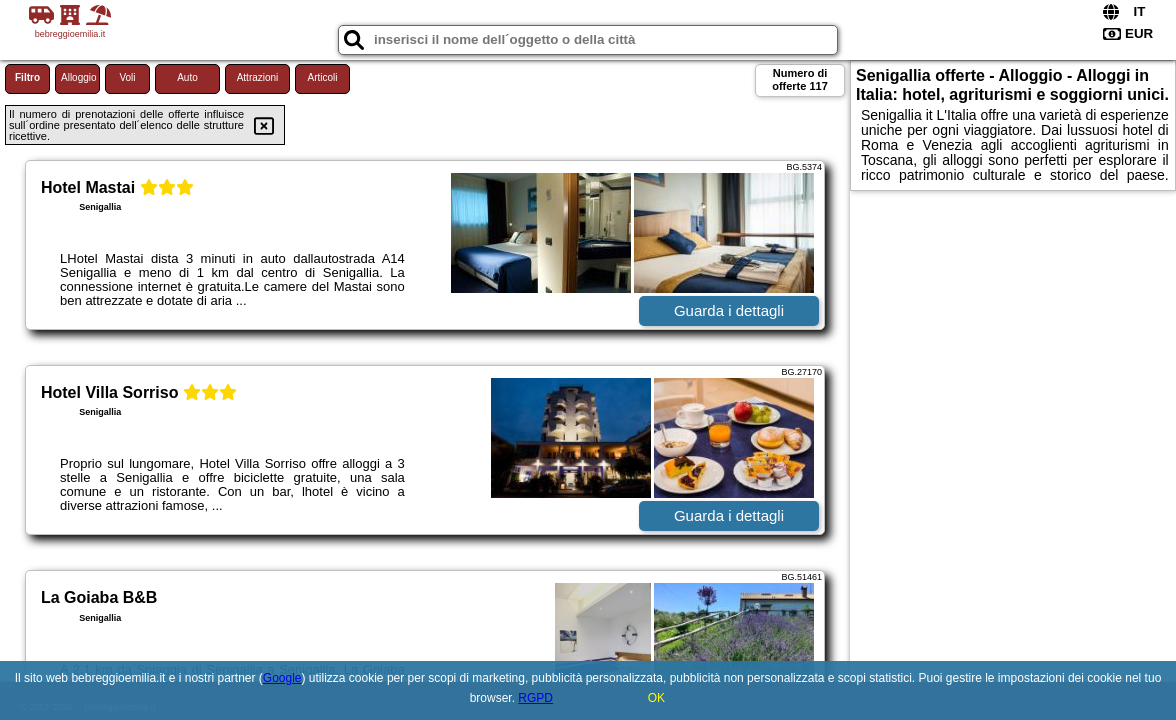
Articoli (322, 77)
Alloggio (79, 77)
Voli (127, 77)
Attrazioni (258, 77)
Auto (187, 77)
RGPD (535, 698)
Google (282, 678)
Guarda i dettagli (729, 310)
